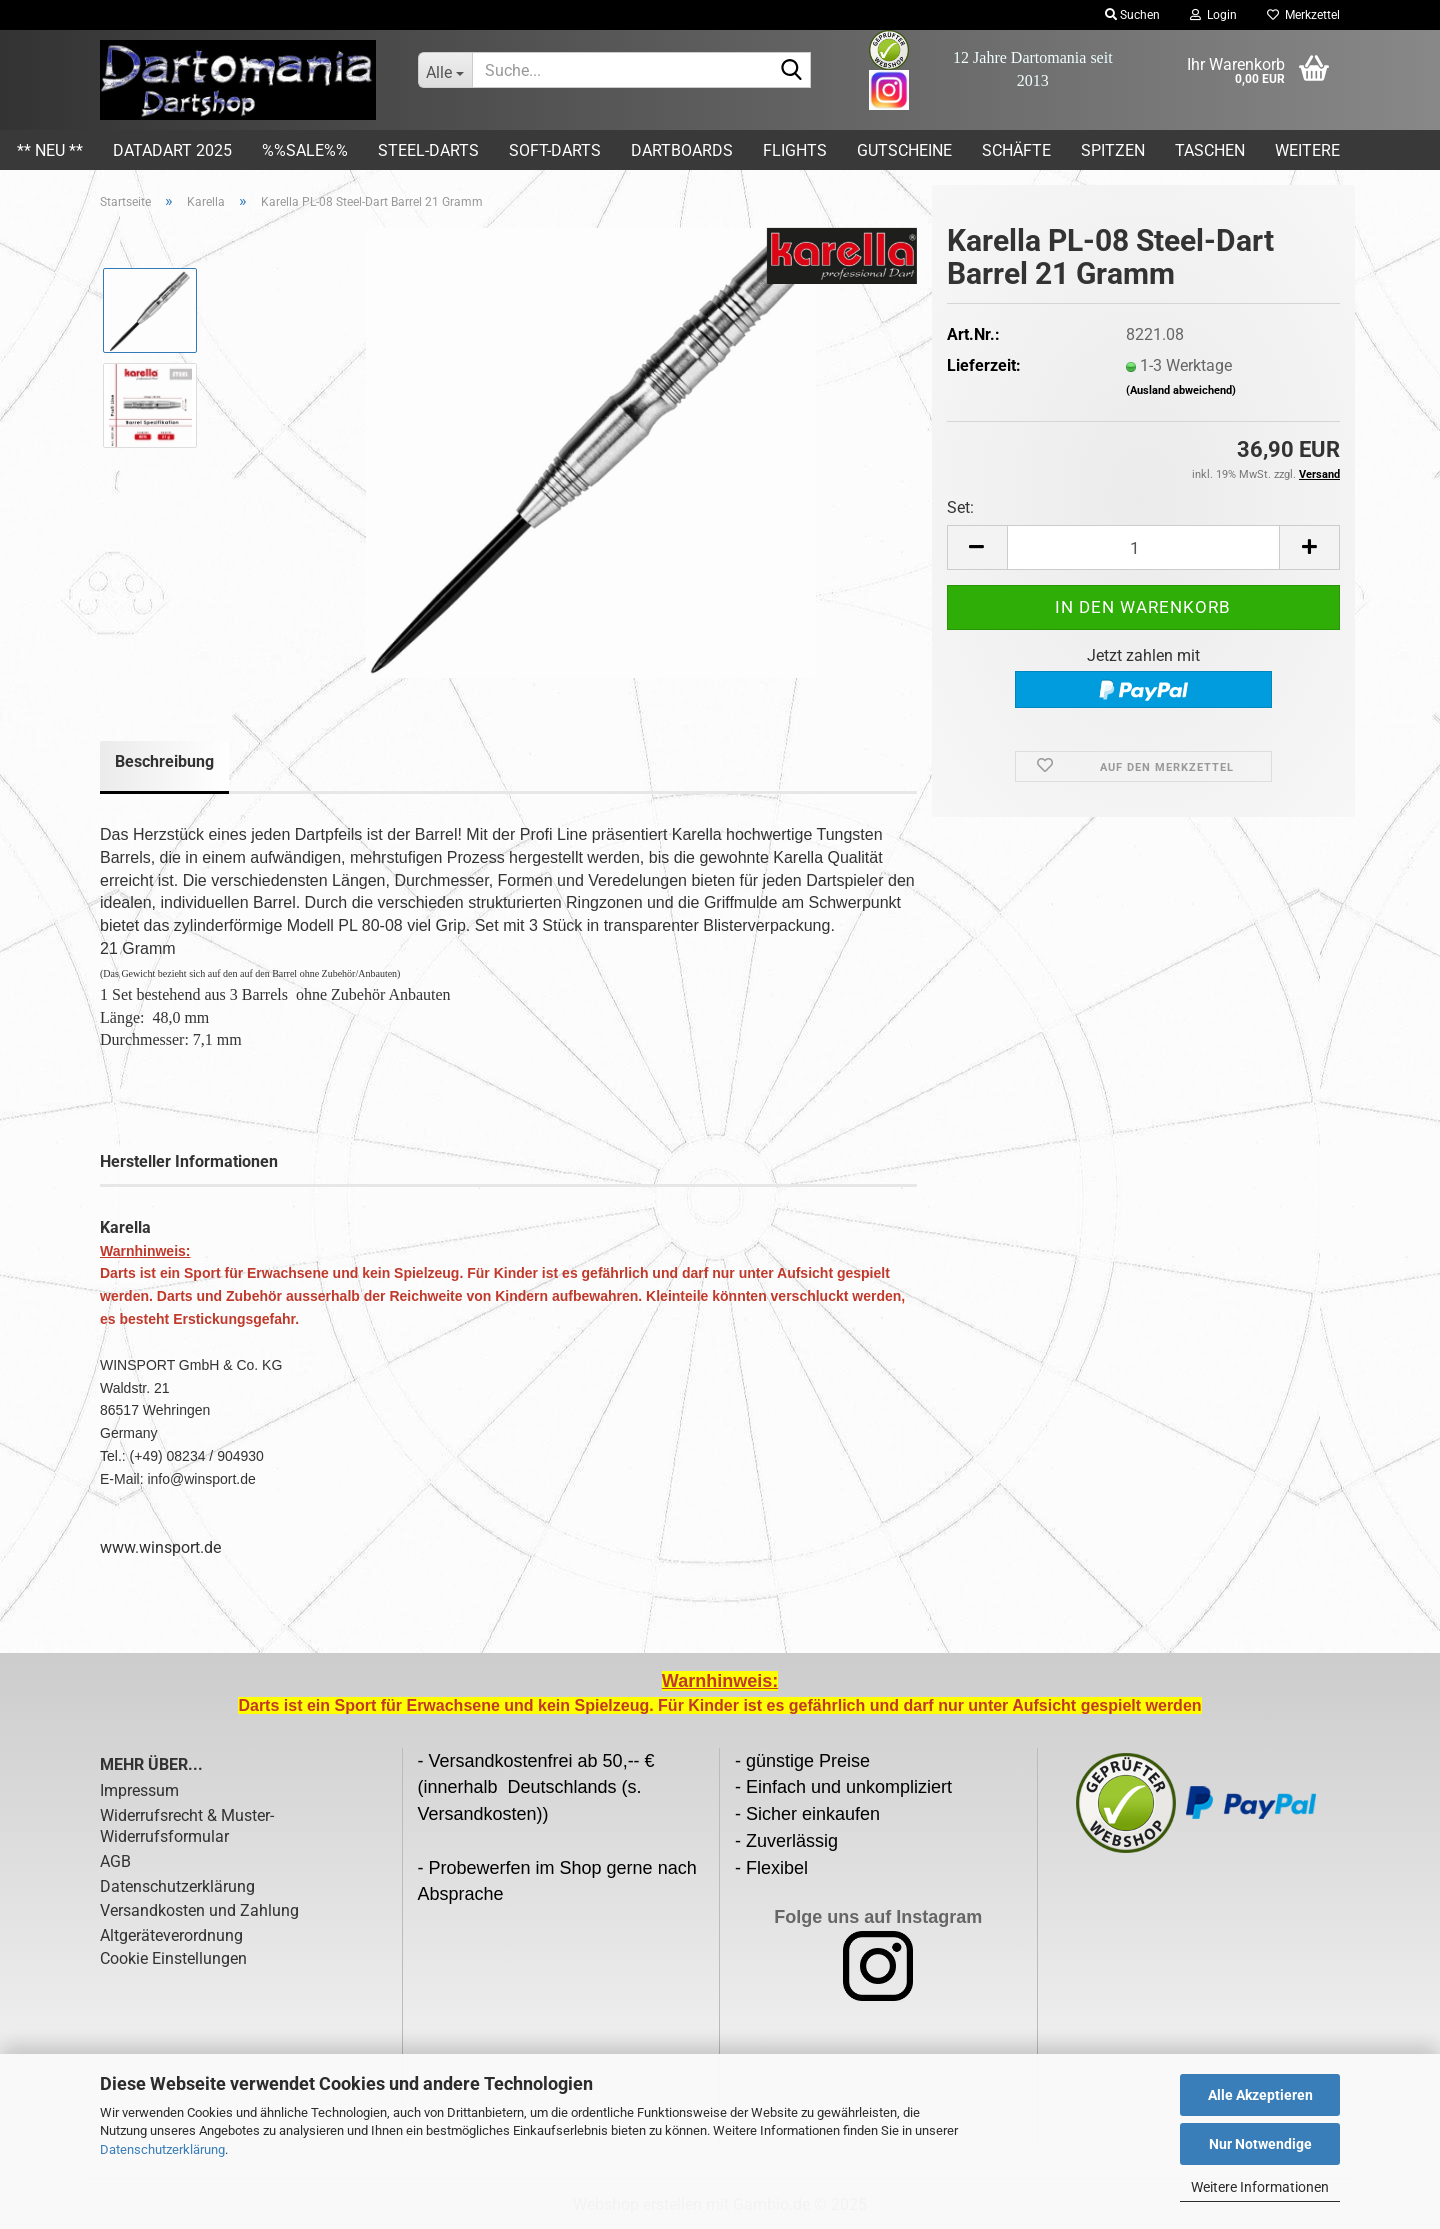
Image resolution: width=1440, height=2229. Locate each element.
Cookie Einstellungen (173, 1958)
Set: (960, 507)
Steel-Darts (428, 150)
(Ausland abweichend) (1181, 390)
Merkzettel (1303, 15)
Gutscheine (904, 150)
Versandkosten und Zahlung (199, 1910)
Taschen (1210, 150)
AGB (115, 1861)
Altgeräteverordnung (171, 1935)
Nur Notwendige (1260, 2144)
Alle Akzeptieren (1260, 2095)
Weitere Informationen (1260, 2187)
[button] (977, 547)
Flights (795, 150)
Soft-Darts (555, 150)
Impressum (139, 1790)
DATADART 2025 (172, 150)
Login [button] (1213, 15)
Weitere (1307, 150)
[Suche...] (445, 70)
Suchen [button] (1132, 15)
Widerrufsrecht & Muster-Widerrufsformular (187, 1826)
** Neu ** (50, 150)
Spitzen (1113, 150)
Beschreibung (164, 761)
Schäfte (1016, 150)
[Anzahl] (1143, 547)
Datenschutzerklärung (162, 2149)
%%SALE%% (305, 150)
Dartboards (682, 150)
